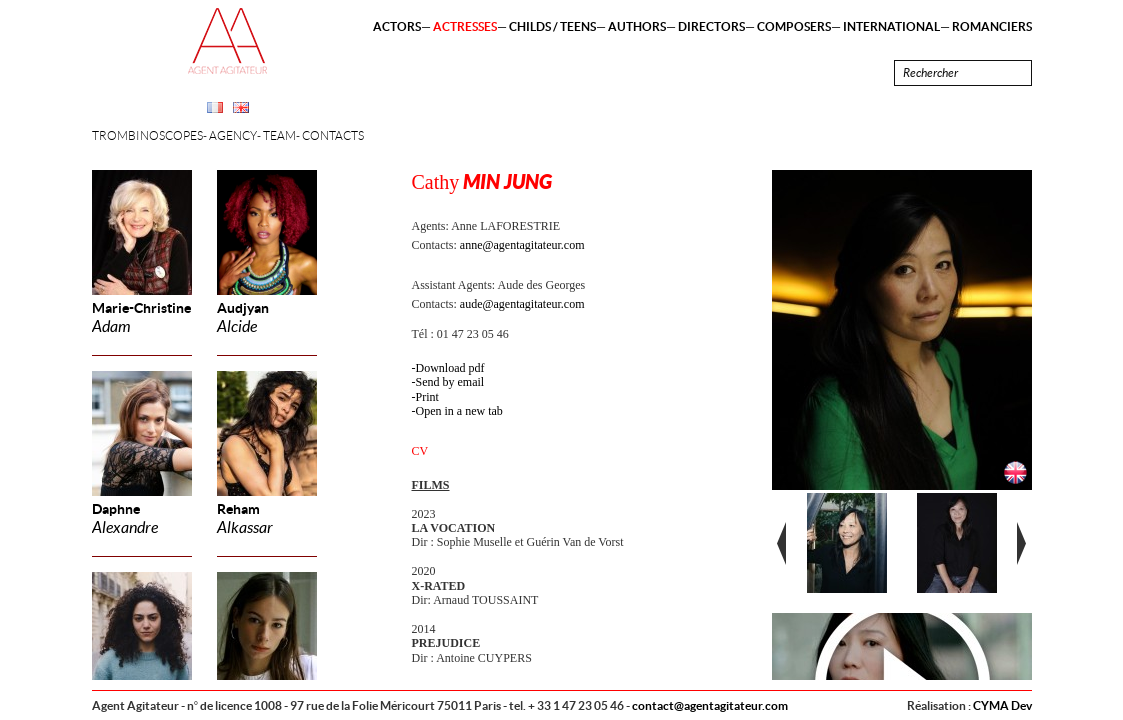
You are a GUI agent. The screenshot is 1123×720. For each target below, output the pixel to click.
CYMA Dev (1002, 705)
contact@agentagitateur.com (710, 705)
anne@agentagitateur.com (522, 245)
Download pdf (450, 368)
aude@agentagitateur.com (522, 304)
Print (427, 397)
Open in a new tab (459, 411)
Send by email (450, 382)
